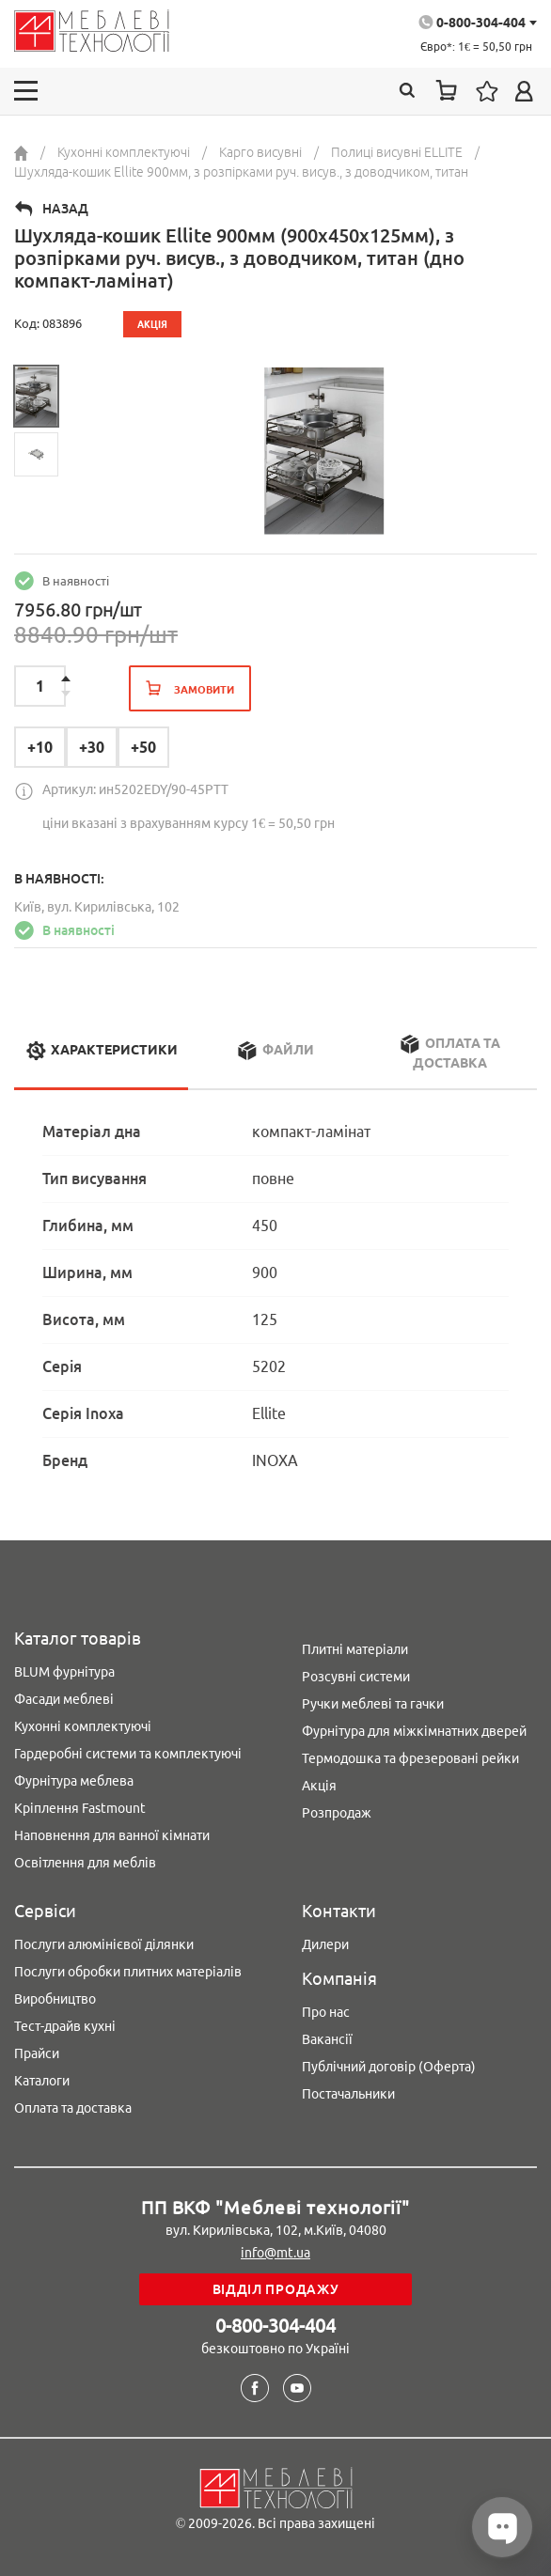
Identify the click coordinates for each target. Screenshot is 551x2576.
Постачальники (348, 2093)
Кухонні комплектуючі (82, 1726)
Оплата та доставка (73, 2107)
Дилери (325, 1944)
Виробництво (55, 1998)
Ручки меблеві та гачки (373, 1703)
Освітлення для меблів (85, 1862)
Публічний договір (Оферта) (389, 2066)
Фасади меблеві (64, 1699)
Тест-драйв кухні (65, 2026)
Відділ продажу (276, 2289)
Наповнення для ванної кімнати (112, 1835)
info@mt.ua (275, 2252)
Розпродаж (336, 1812)
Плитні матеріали (355, 1649)
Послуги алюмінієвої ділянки (104, 1944)
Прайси (36, 2053)
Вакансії (327, 2039)
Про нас (326, 2012)
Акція (319, 1785)
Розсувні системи (356, 1676)
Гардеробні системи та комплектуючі (128, 1753)
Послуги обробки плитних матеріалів (128, 1971)
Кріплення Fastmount (80, 1808)
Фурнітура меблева (74, 1780)
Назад (65, 208)
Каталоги (42, 2080)
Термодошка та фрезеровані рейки (410, 1758)
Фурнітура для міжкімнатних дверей (414, 1731)
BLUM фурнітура (64, 1671)
